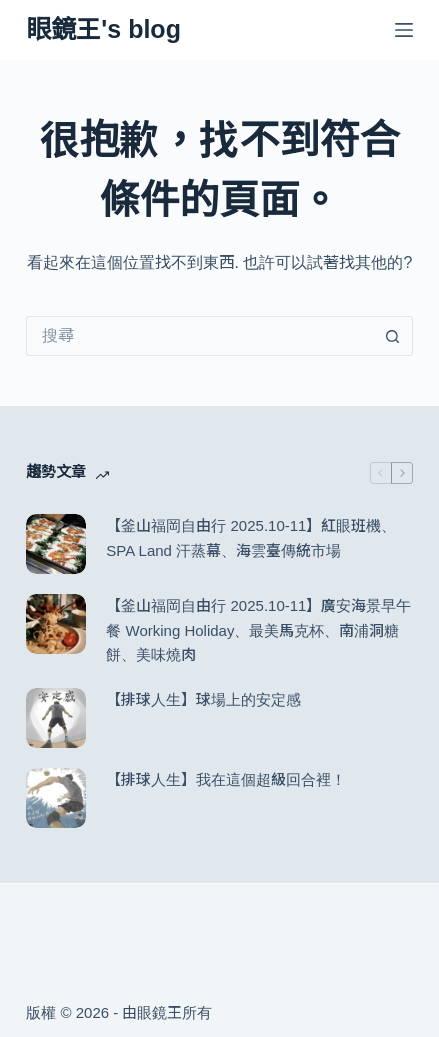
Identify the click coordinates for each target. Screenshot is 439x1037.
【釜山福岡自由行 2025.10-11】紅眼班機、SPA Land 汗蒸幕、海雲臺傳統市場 (251, 538)
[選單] (404, 30)
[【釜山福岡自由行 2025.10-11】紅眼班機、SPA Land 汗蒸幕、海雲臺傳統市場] (56, 544)
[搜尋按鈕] (393, 336)
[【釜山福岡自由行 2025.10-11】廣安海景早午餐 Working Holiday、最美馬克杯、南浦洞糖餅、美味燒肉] (56, 624)
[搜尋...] (199, 336)
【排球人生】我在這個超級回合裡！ (226, 779)
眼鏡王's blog (103, 29)
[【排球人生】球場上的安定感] (56, 718)
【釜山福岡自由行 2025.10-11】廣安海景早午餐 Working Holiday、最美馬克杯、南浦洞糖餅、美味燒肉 (258, 630)
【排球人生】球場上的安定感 (203, 699)
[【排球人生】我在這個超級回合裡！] (56, 798)
